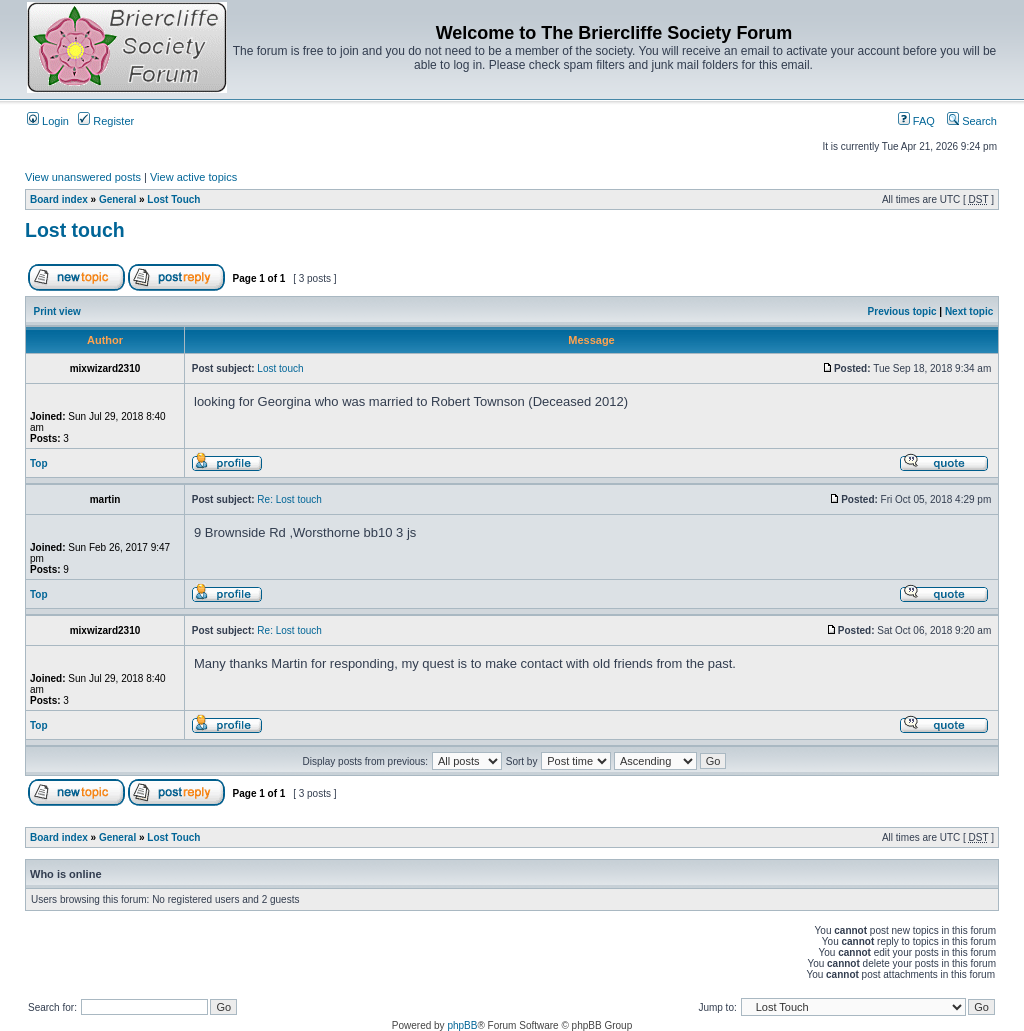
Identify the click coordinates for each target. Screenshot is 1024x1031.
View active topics (193, 177)
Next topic (969, 311)
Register (106, 121)
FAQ (916, 121)
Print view (57, 311)
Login (48, 121)
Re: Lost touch (289, 499)
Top (39, 463)
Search (972, 121)
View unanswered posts (83, 177)
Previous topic (902, 311)
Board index (59, 199)
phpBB (462, 1025)
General (117, 199)
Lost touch (75, 230)
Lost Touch (173, 199)
